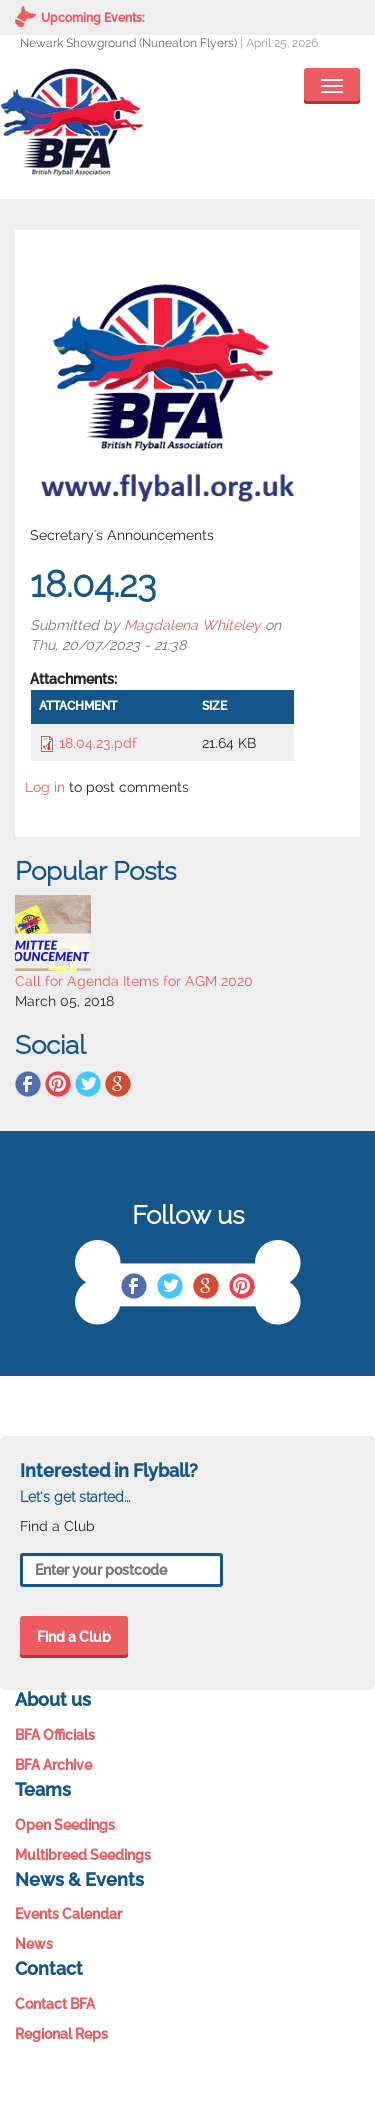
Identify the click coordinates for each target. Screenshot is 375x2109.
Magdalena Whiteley (192, 625)
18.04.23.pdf (98, 743)
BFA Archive (53, 1765)
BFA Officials (55, 1735)
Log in (45, 787)
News (34, 1944)
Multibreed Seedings (83, 1855)
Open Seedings (65, 1825)
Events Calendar (68, 1914)
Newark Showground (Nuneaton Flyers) (128, 43)
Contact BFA (55, 2004)
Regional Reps (61, 2034)
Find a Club (74, 1637)
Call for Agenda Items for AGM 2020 (134, 981)
